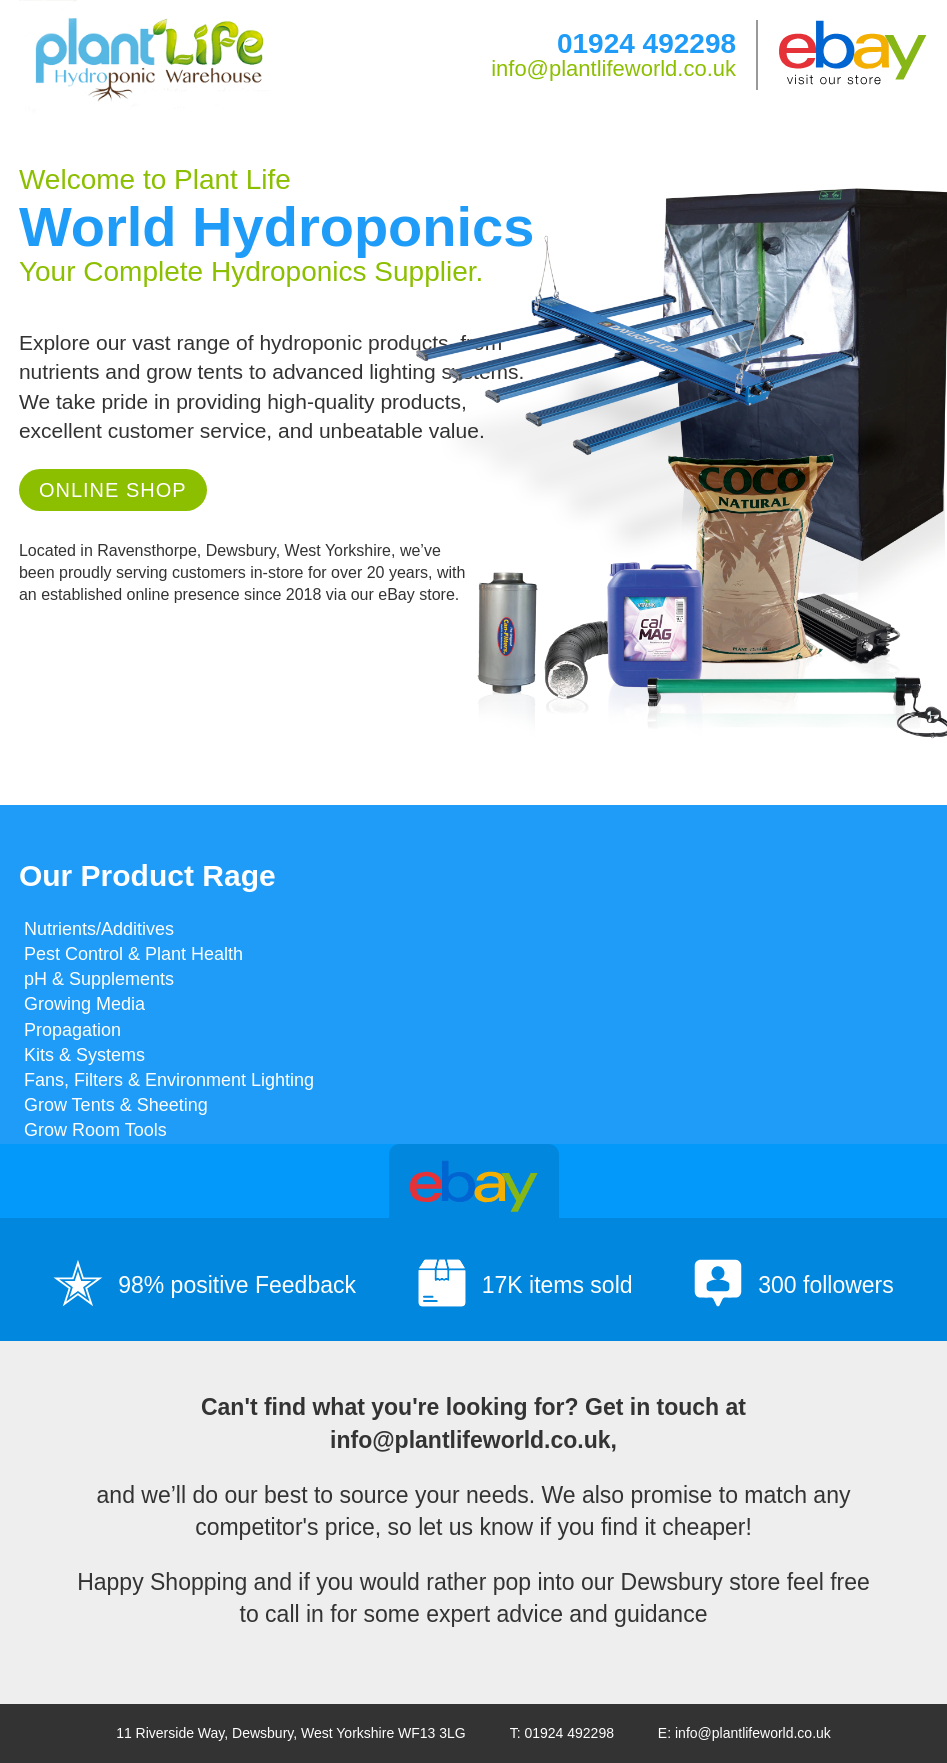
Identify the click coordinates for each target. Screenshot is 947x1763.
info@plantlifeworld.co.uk (613, 68)
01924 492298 (646, 43)
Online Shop (113, 490)
